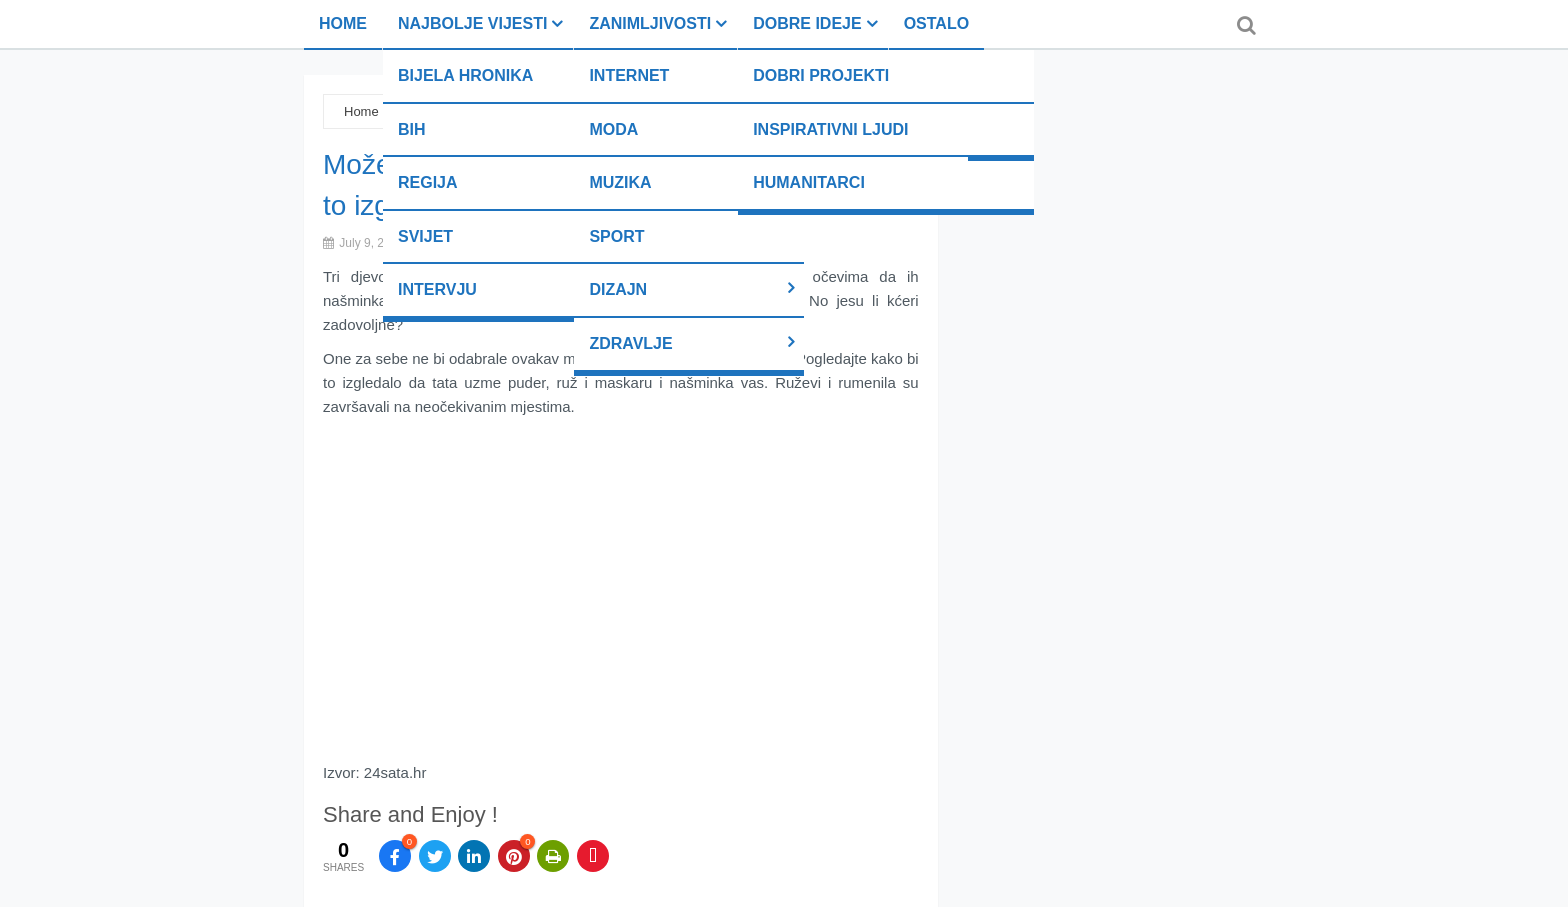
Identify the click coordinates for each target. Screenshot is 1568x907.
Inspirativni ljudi (830, 129)
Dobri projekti (821, 75)
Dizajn (618, 289)
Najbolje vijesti (472, 23)
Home (343, 23)
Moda (613, 129)
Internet (629, 75)
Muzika (620, 182)
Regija (428, 182)
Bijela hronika (465, 75)
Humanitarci (809, 182)
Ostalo (936, 23)
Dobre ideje (807, 23)
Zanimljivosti (650, 23)
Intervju (437, 289)
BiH (412, 129)
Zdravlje (630, 343)
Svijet (425, 236)
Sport (616, 236)
